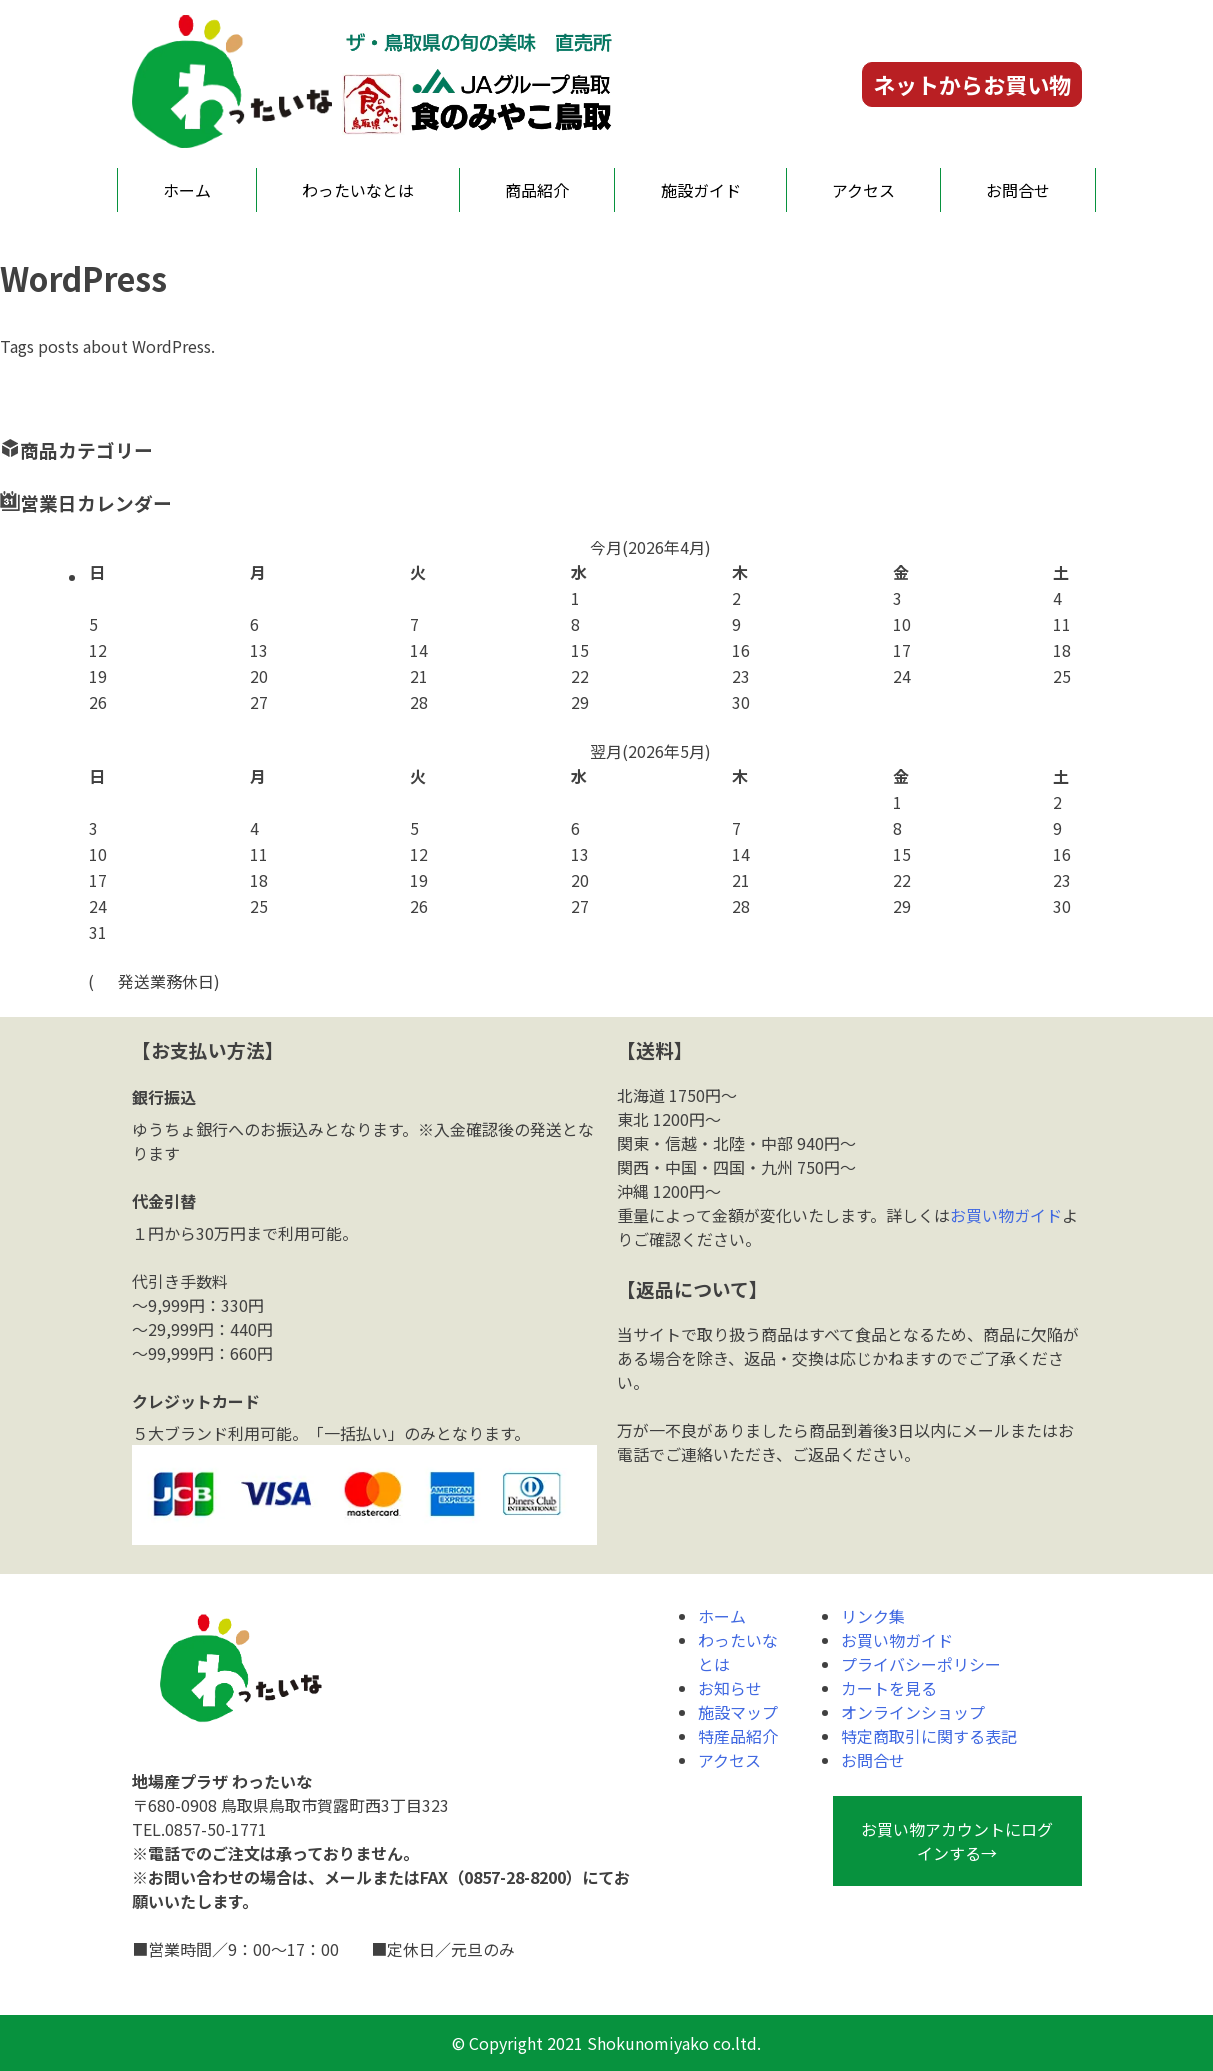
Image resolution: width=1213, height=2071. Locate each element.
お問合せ (1018, 190)
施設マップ (738, 1712)
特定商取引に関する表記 (929, 1736)
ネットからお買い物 (972, 84)
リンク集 (873, 1616)
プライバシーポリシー (921, 1664)
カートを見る (889, 1688)
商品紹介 (537, 190)
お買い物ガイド (1006, 1215)
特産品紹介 (738, 1736)
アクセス (863, 190)
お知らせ (730, 1688)
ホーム (187, 190)
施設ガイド (701, 190)
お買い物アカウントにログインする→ (957, 1841)
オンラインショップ (913, 1712)
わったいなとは (358, 190)
